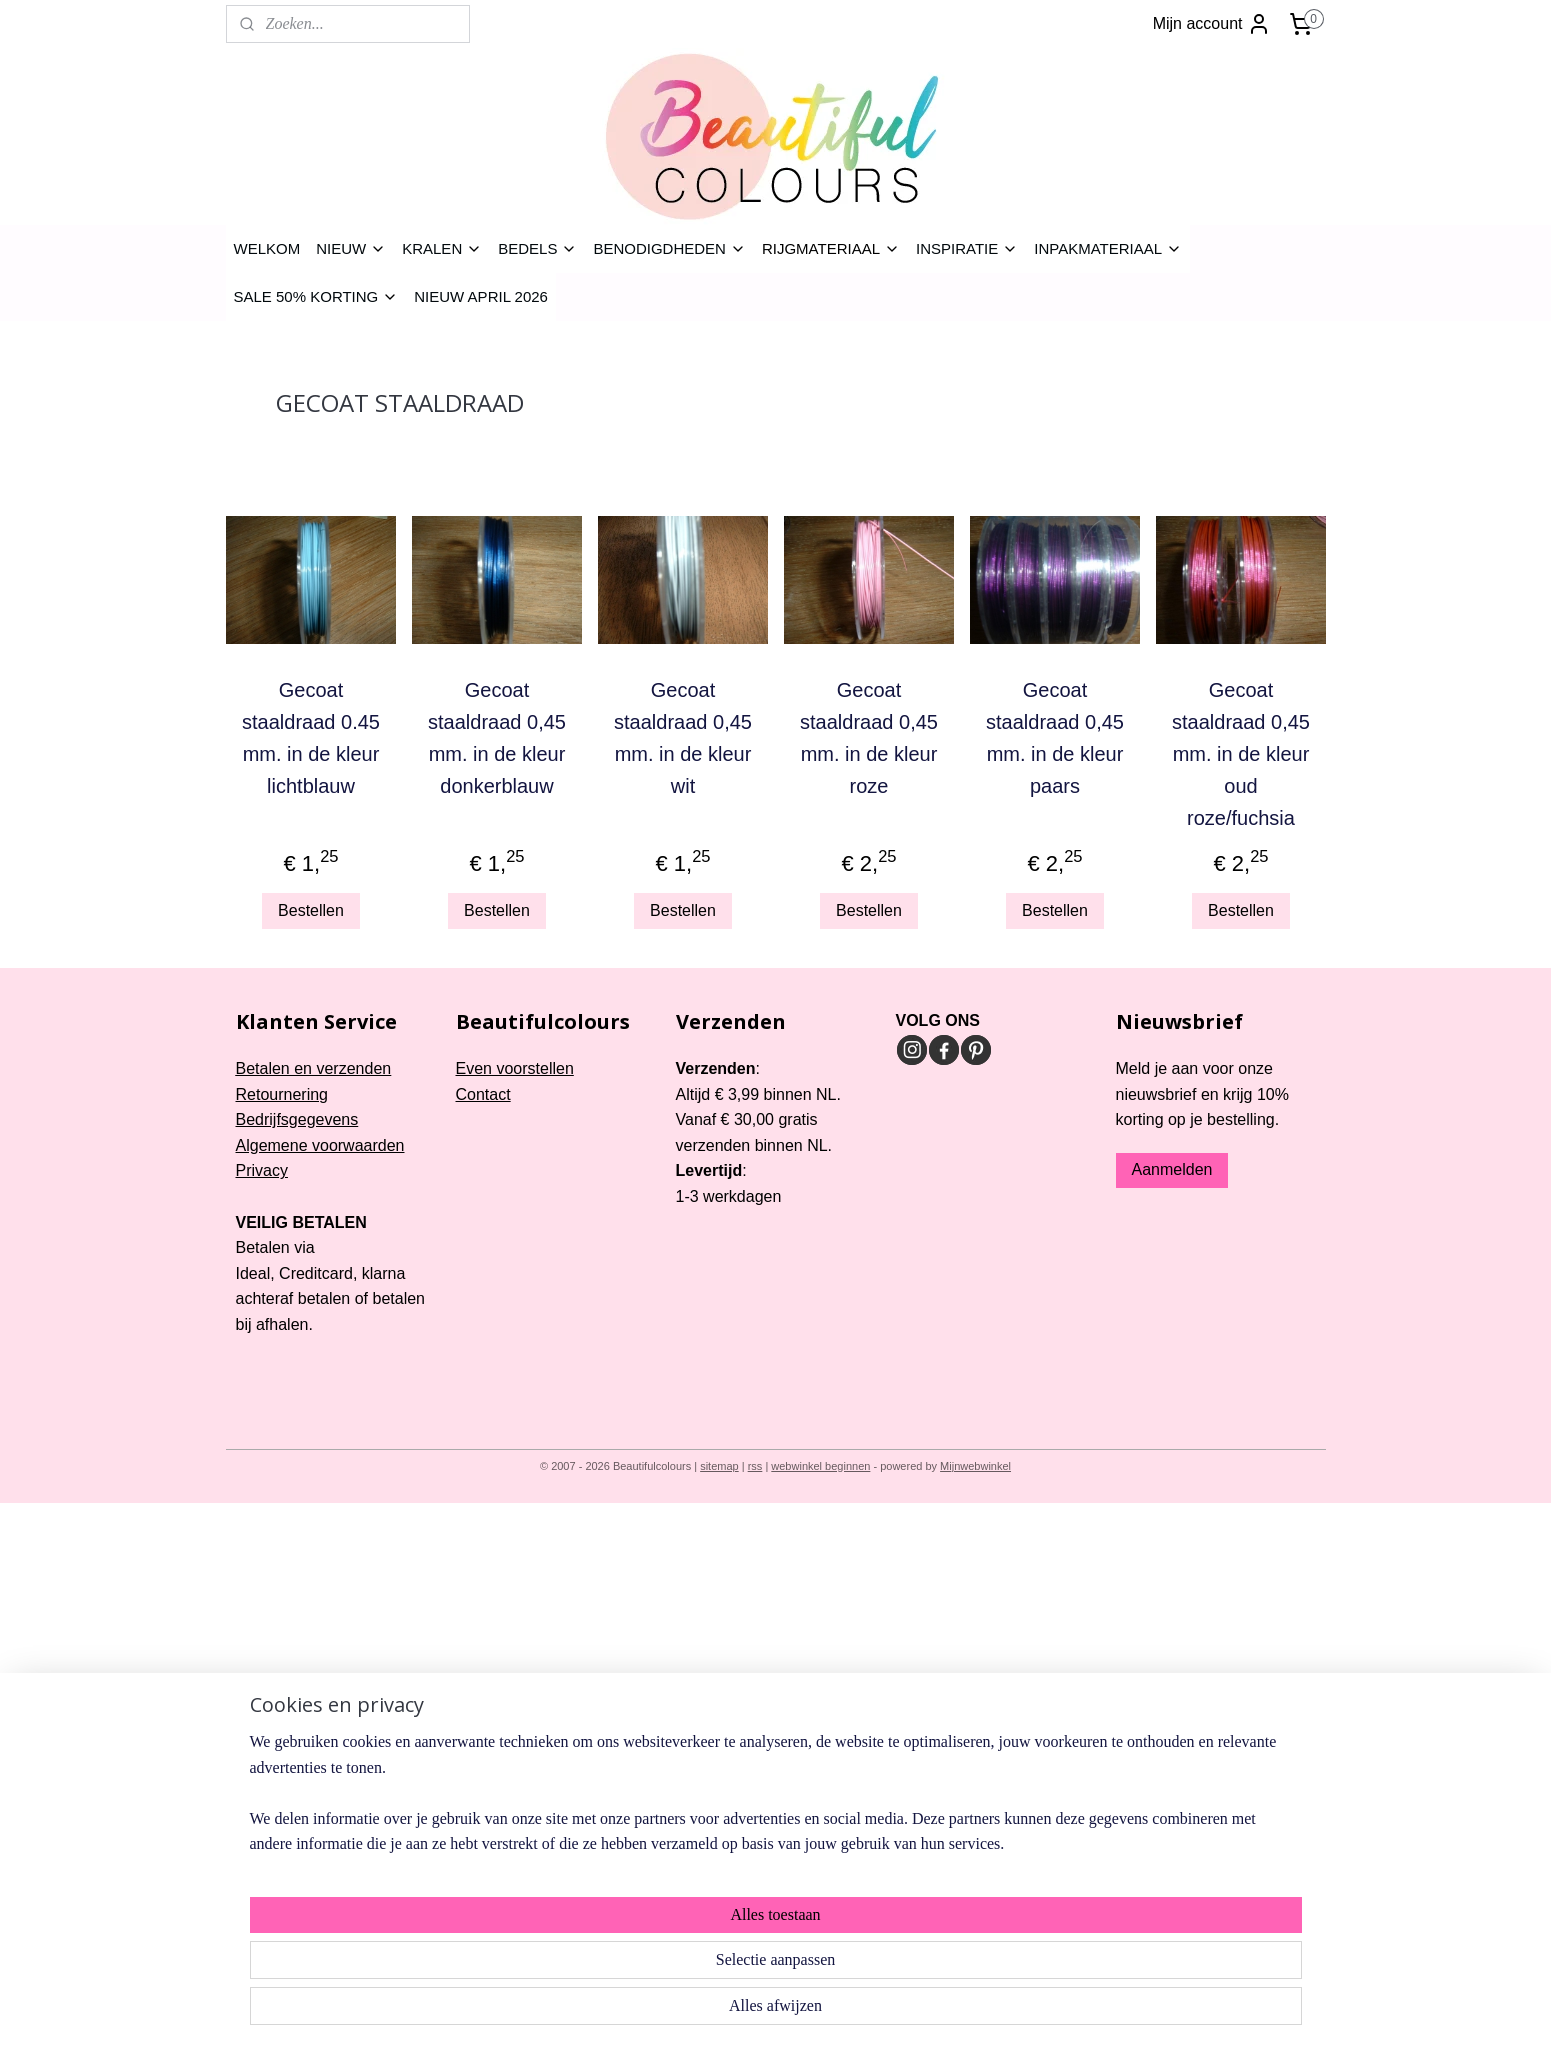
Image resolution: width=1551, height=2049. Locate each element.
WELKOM (267, 248)
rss (755, 1466)
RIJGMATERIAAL (831, 248)
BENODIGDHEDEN (669, 248)
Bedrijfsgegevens (297, 1119)
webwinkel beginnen (820, 1466)
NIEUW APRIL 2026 (481, 296)
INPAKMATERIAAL (1108, 248)
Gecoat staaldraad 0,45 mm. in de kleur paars (1055, 738)
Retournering (282, 1094)
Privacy (262, 1170)
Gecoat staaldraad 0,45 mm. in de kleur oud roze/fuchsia (1241, 754)
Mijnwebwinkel (975, 1466)
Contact (483, 1094)
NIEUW (351, 248)
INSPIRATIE (967, 248)
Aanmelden (1172, 1169)
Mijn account (1212, 24)
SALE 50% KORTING (316, 296)
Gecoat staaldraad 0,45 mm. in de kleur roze (869, 738)
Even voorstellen (515, 1068)
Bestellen (311, 910)
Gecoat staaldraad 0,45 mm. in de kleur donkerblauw (497, 738)
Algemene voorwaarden (320, 1145)
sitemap (719, 1466)
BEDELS (537, 248)
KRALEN (442, 248)
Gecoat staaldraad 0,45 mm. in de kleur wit (683, 738)
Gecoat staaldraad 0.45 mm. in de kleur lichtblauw (311, 738)
